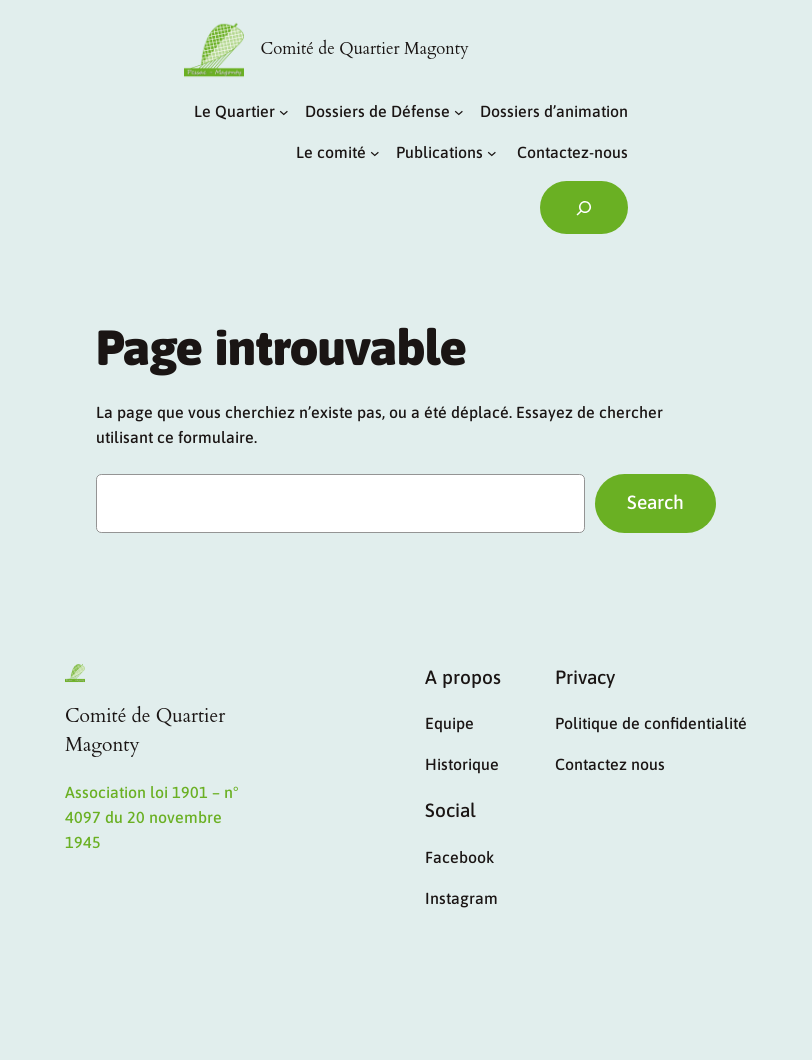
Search (655, 502)
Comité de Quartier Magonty (365, 49)
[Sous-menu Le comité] (375, 153)
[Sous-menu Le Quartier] (284, 112)
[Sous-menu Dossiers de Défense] (459, 112)
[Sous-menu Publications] (492, 153)
